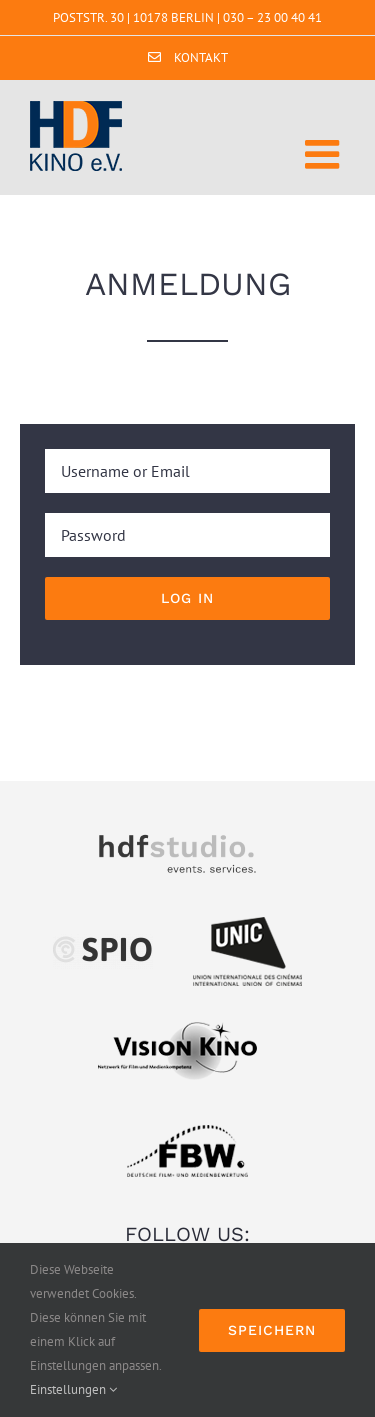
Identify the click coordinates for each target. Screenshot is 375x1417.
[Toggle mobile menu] (325, 154)
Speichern (272, 1330)
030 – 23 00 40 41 (272, 17)
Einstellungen (73, 1389)
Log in (187, 598)
